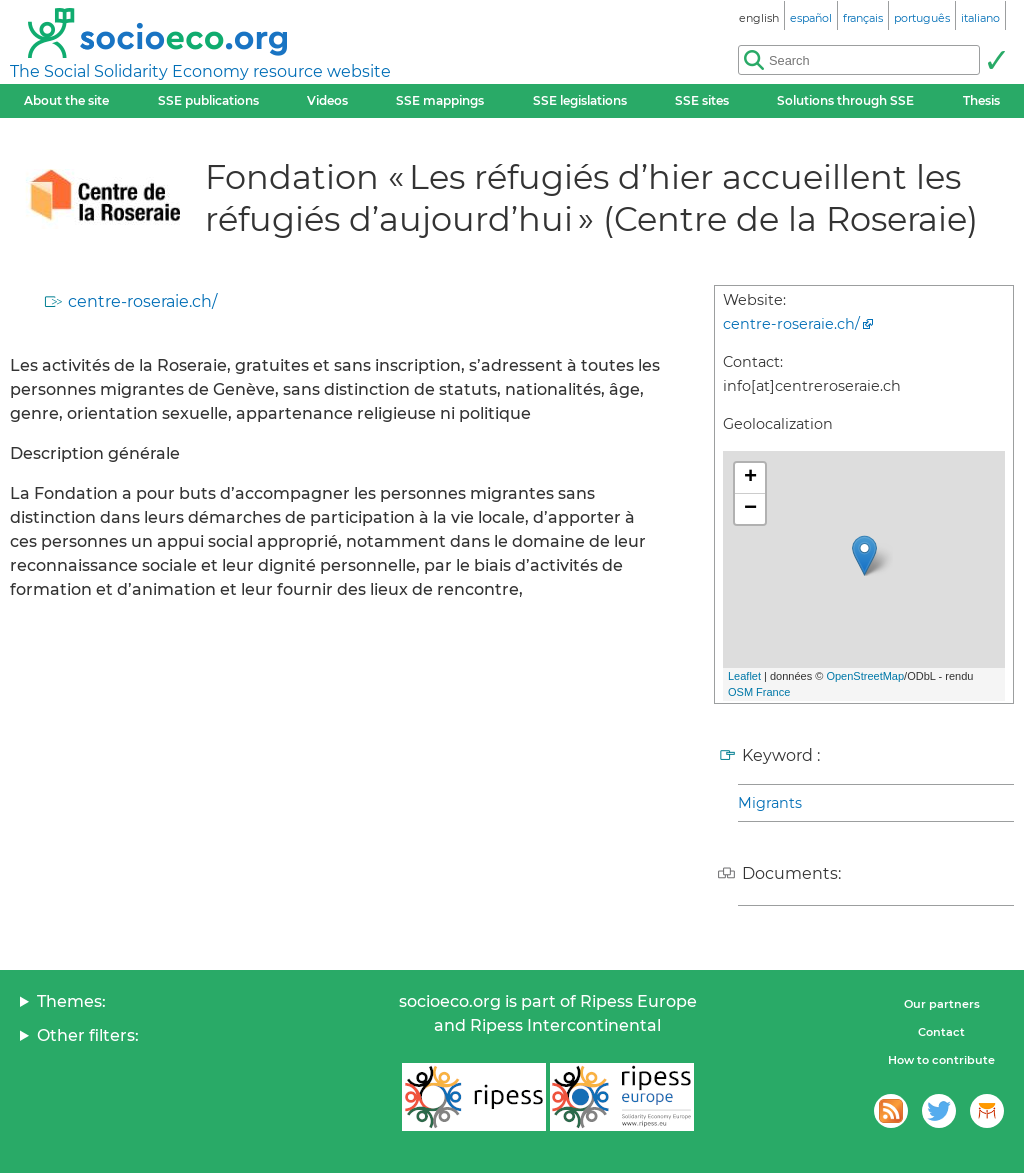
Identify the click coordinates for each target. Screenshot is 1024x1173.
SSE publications (208, 100)
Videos (327, 100)
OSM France (759, 692)
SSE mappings (440, 100)
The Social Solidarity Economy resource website (200, 71)
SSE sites (702, 100)
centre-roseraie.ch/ (142, 301)
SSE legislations (580, 100)
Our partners (942, 1004)
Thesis (981, 100)
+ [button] (750, 478)
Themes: (71, 1001)
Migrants (770, 803)
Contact (941, 1032)
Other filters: (88, 1035)
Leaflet (744, 676)
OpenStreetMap (865, 676)
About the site (66, 100)
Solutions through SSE (845, 100)
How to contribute (941, 1060)
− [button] (750, 509)
